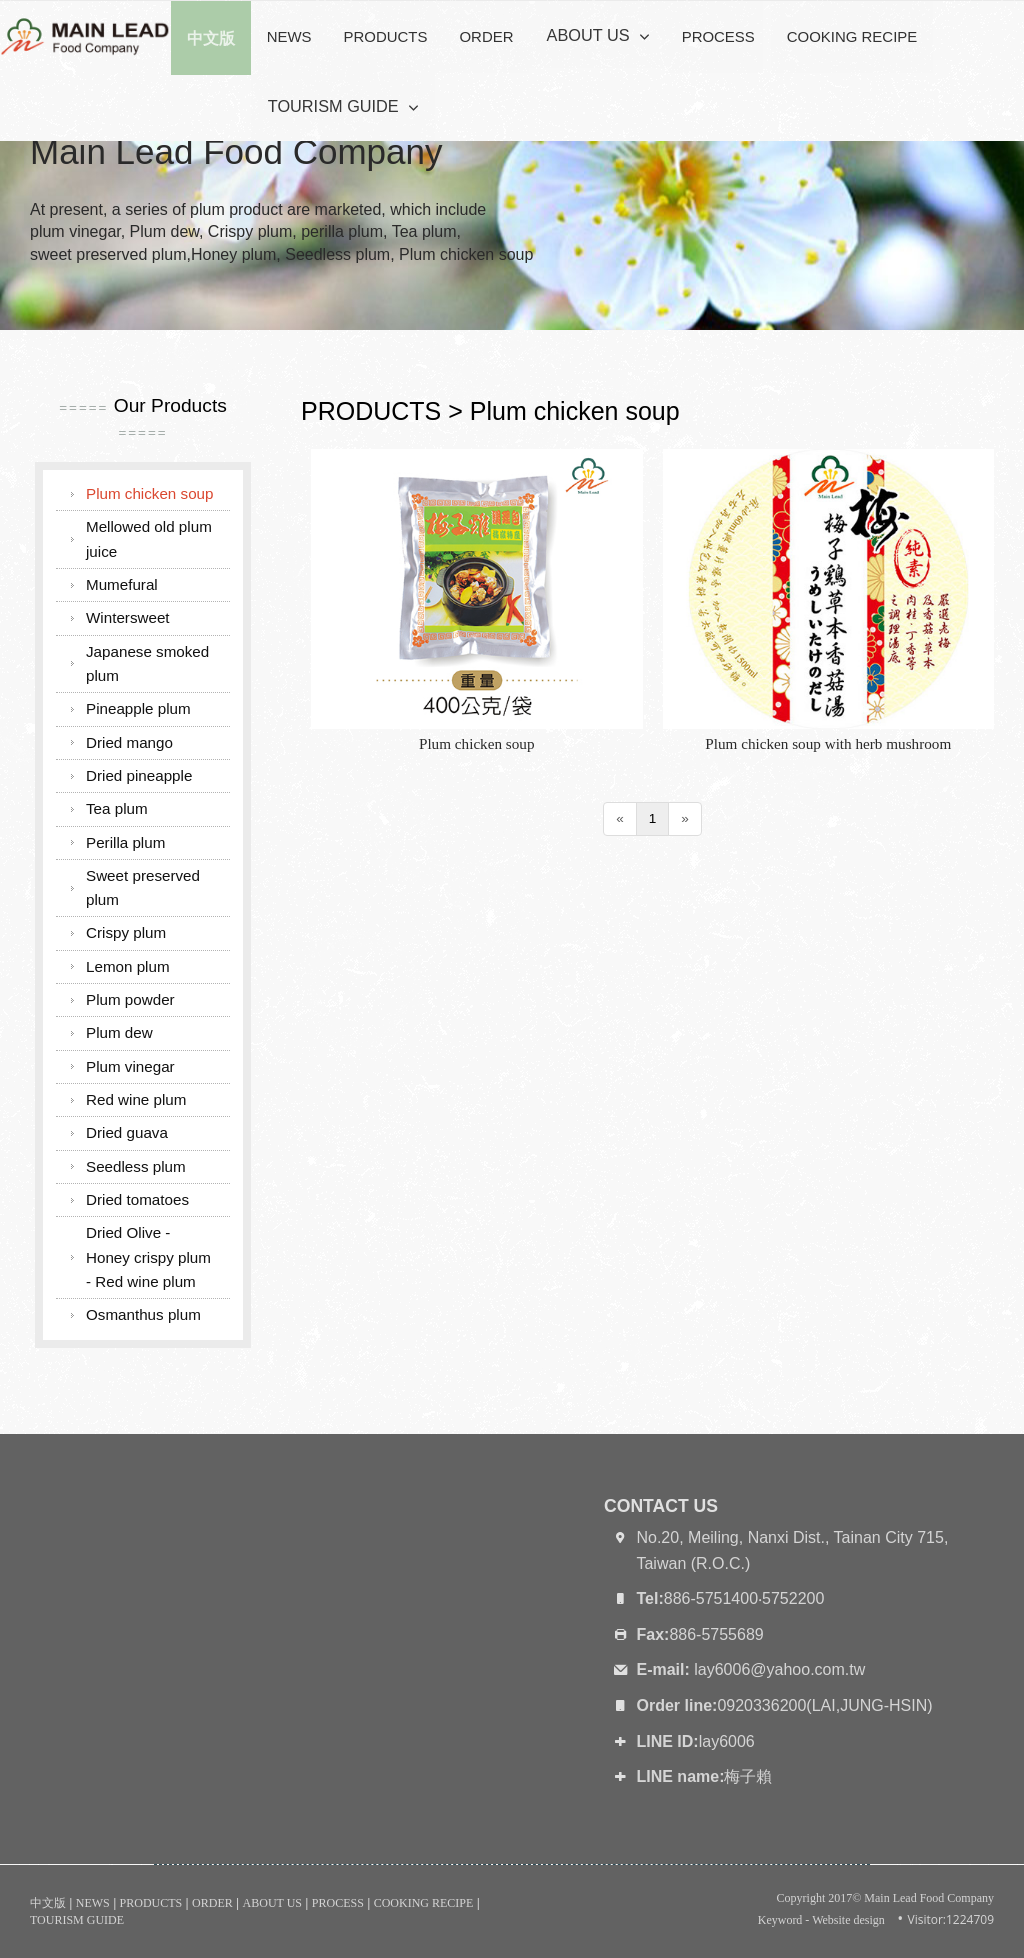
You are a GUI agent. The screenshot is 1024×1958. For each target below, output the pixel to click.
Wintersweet (128, 617)
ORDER (486, 36)
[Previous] (620, 818)
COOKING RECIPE (843, 36)
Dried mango (129, 742)
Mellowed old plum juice (149, 538)
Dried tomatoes (137, 1199)
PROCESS (709, 36)
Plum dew (119, 1032)
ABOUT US (583, 36)
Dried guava (127, 1132)
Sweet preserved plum (143, 887)
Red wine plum (136, 1099)
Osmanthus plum (143, 1314)
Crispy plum (126, 932)
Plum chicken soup (477, 743)
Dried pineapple (139, 775)
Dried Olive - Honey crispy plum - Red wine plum (148, 1257)
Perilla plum (125, 842)
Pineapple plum (138, 708)
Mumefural (122, 584)
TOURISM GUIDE (327, 108)
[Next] (685, 818)
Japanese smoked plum (147, 663)
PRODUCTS (386, 36)
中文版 (48, 1903)
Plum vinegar (130, 1066)
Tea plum (117, 808)
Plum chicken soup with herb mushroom (828, 743)
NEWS (289, 36)
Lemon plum (128, 966)
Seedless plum (136, 1166)
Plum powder (130, 999)
